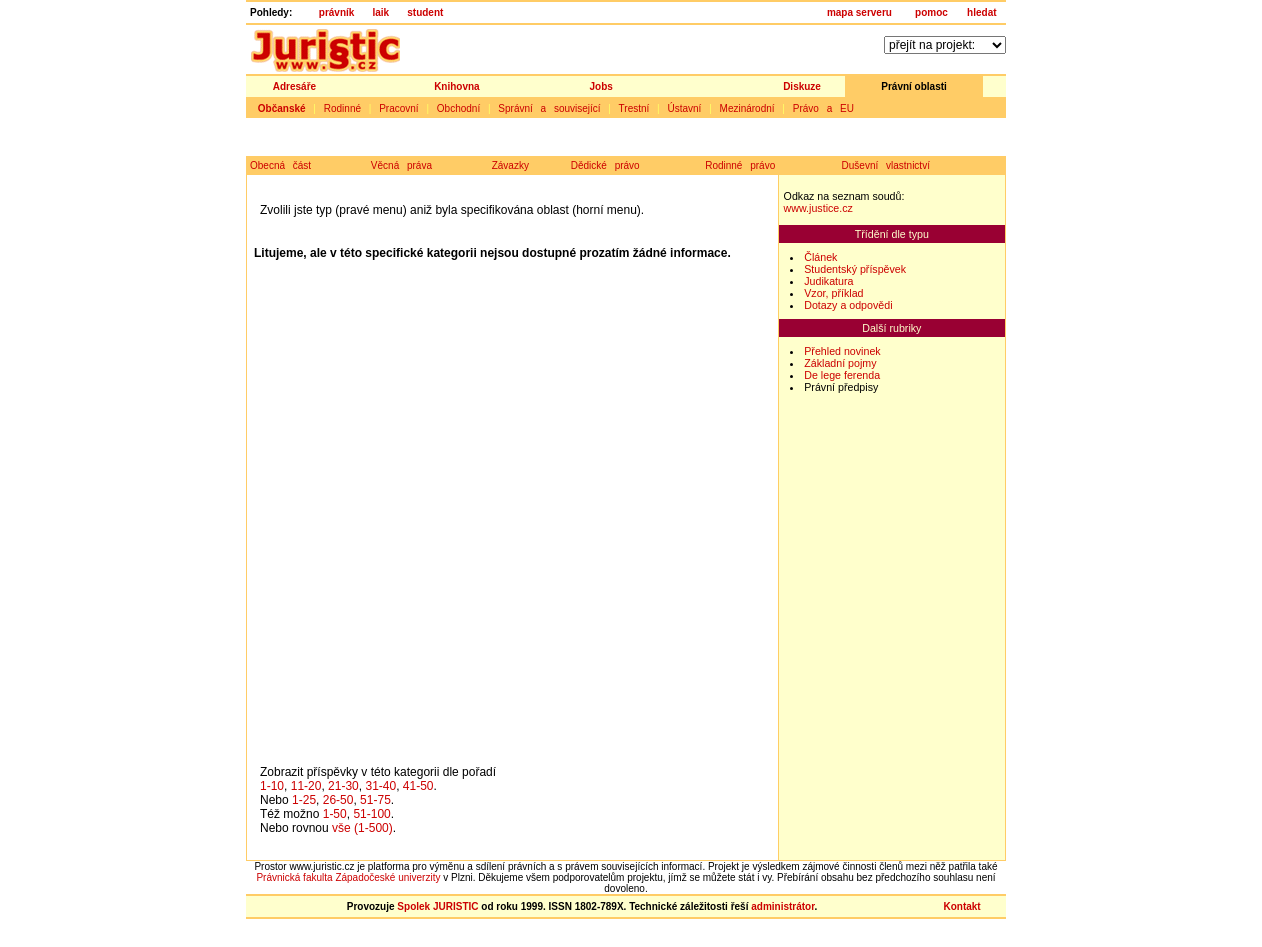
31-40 (380, 786)
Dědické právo (605, 165)
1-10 (272, 786)
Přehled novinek (842, 351)
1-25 (304, 800)
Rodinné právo (740, 165)
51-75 (375, 800)
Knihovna (457, 86)
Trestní (634, 108)
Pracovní (398, 108)
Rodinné (342, 108)
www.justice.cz (818, 208)
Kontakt (961, 906)
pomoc (931, 12)
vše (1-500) (362, 828)
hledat (981, 12)
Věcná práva (401, 165)
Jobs (601, 86)
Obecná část (280, 165)
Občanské (282, 108)
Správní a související (549, 108)
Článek (820, 257)
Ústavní (684, 108)
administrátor (782, 906)
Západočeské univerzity (387, 877)
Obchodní (458, 108)
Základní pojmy (840, 363)
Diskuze (802, 86)
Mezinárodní (747, 108)
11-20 (306, 786)
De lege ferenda (842, 375)
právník (337, 12)
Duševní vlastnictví (886, 165)
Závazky (510, 165)
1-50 (335, 814)
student (425, 12)
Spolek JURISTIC (437, 906)
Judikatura (828, 281)
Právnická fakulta (294, 877)
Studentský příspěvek (855, 269)
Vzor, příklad (833, 293)
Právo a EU (823, 108)
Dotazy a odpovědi (848, 305)
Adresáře (294, 86)
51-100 (371, 814)
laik (380, 12)
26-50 (338, 800)
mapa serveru (859, 12)
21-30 (343, 786)
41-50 (418, 786)
